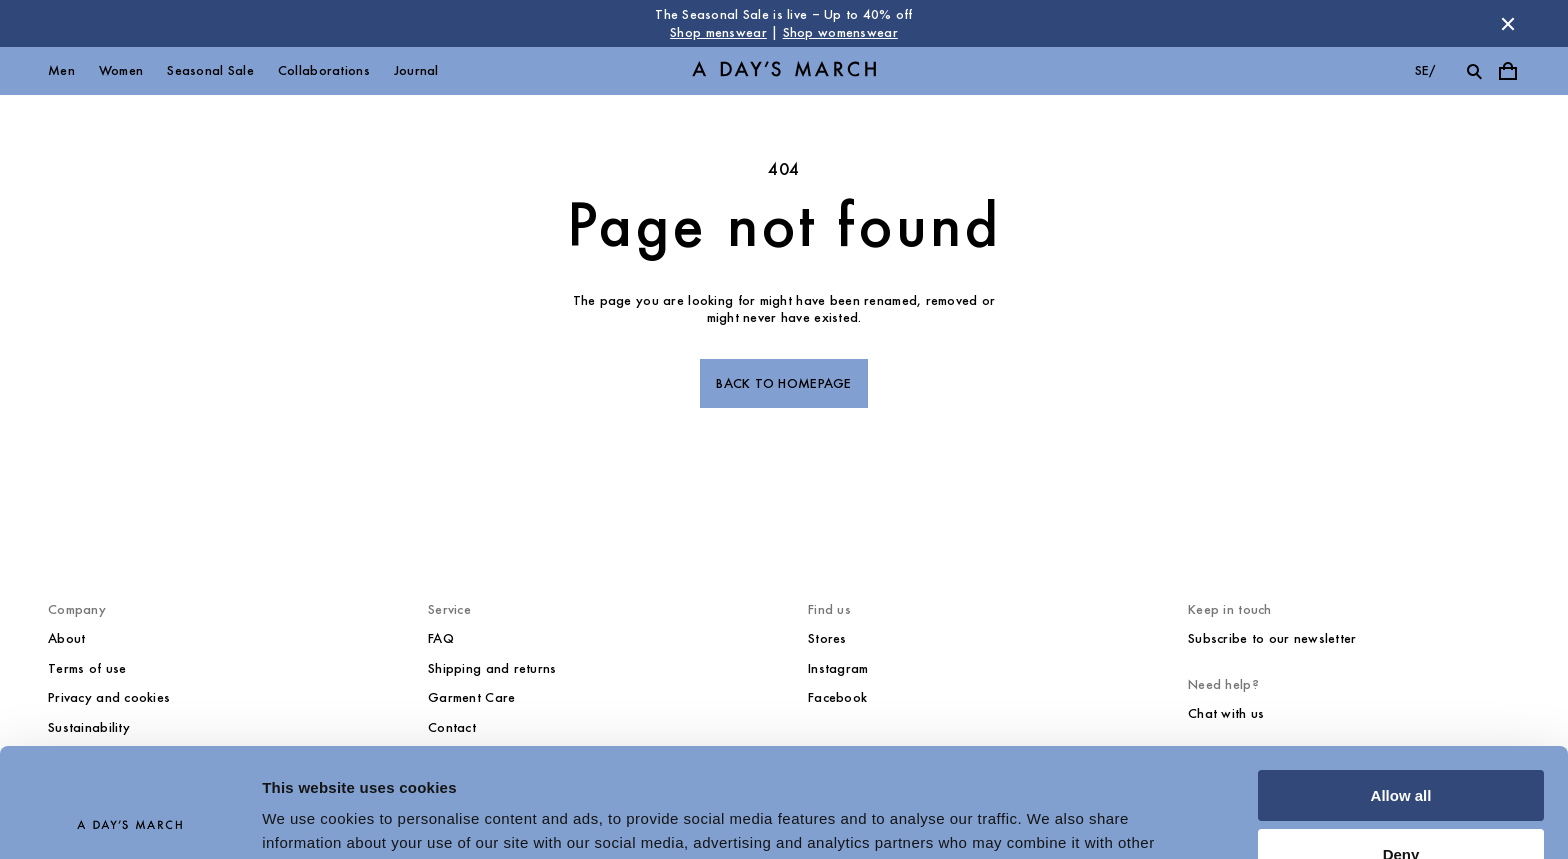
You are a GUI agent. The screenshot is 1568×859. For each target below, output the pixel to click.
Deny (1401, 751)
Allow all (1401, 693)
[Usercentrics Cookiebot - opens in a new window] (129, 820)
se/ (1425, 70)
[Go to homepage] (784, 71)
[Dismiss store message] (1508, 24)
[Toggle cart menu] (1508, 71)
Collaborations (324, 70)
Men (61, 70)
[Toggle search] (1474, 71)
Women (121, 70)
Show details (308, 819)
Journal (416, 70)
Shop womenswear (840, 32)
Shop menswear (718, 32)
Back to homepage (783, 383)
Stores (827, 638)
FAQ (441, 638)
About (66, 638)
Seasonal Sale (210, 70)
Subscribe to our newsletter (1272, 638)
